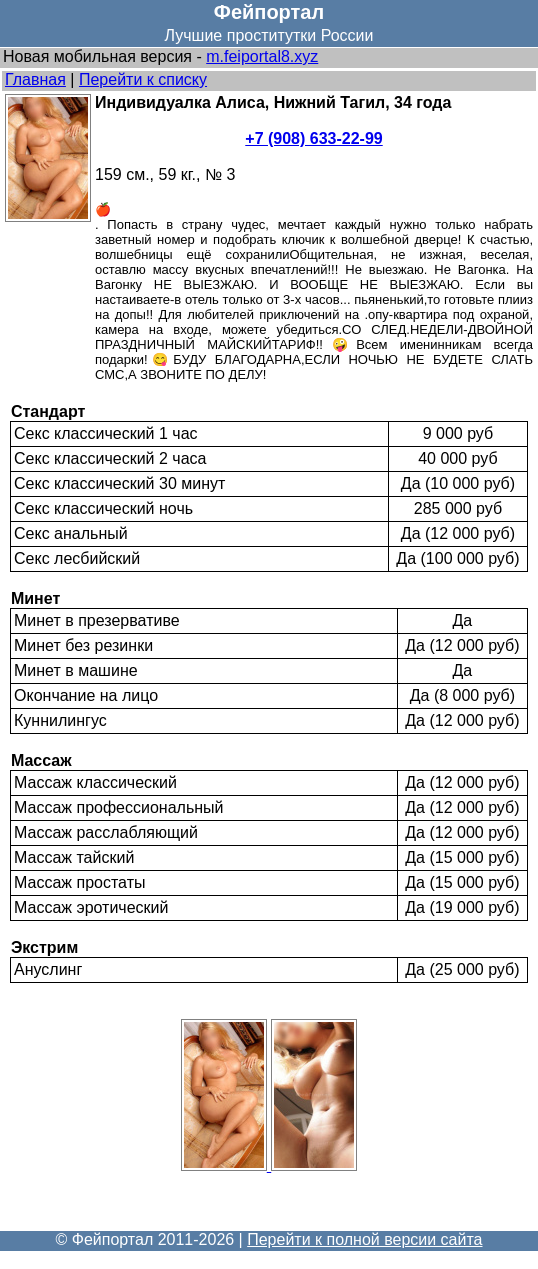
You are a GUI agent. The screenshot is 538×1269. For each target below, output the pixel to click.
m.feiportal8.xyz (262, 56)
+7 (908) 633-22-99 (313, 138)
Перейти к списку (143, 79)
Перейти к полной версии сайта (364, 1239)
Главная (35, 79)
